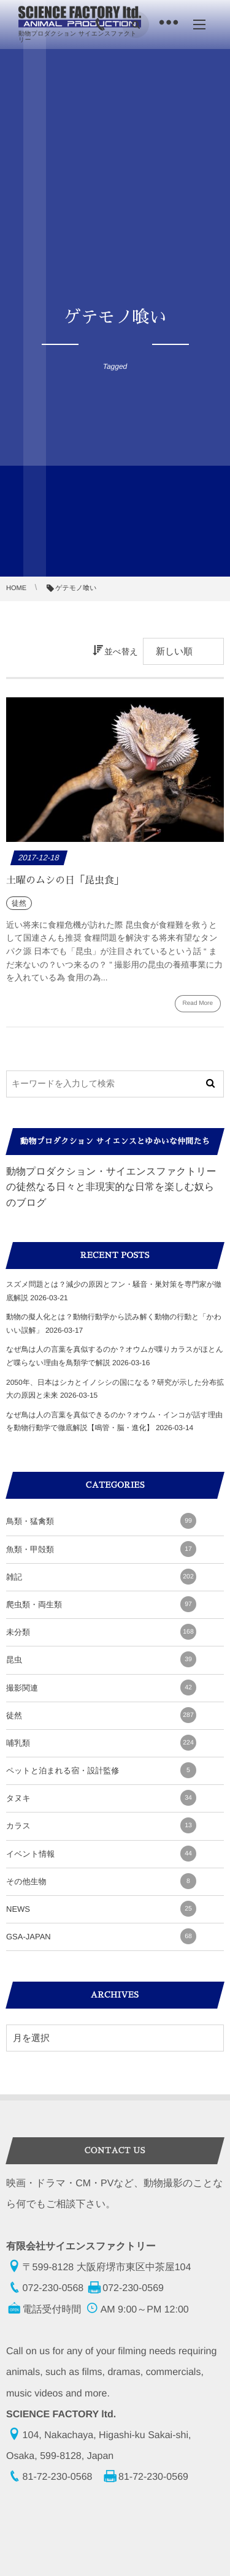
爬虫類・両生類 (101, 1604)
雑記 (101, 1577)
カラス (101, 1825)
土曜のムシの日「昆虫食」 (65, 880)
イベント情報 (101, 1854)
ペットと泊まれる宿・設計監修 (101, 1770)
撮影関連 (101, 1687)
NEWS (101, 1909)
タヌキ (101, 1798)
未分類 (101, 1632)
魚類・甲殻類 (101, 1549)
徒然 (101, 1715)
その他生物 (101, 1881)
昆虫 (101, 1659)
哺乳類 (101, 1743)
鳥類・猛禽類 (101, 1521)
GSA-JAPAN (101, 1936)
